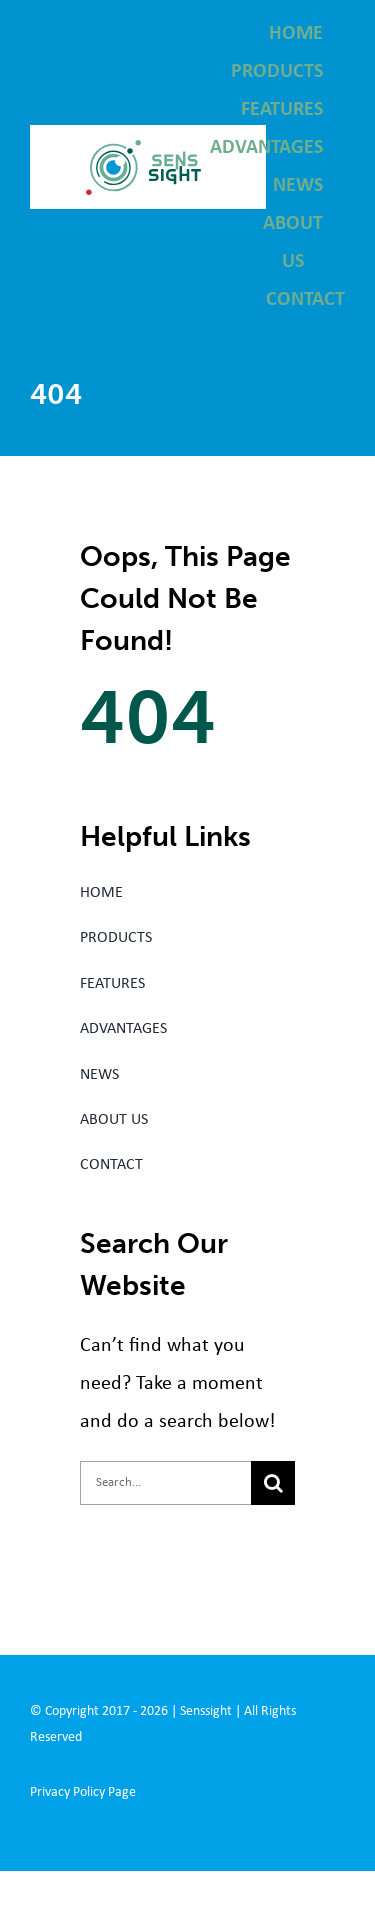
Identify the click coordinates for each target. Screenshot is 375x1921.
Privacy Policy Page (83, 1792)
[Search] (273, 1483)
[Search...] (165, 1483)
